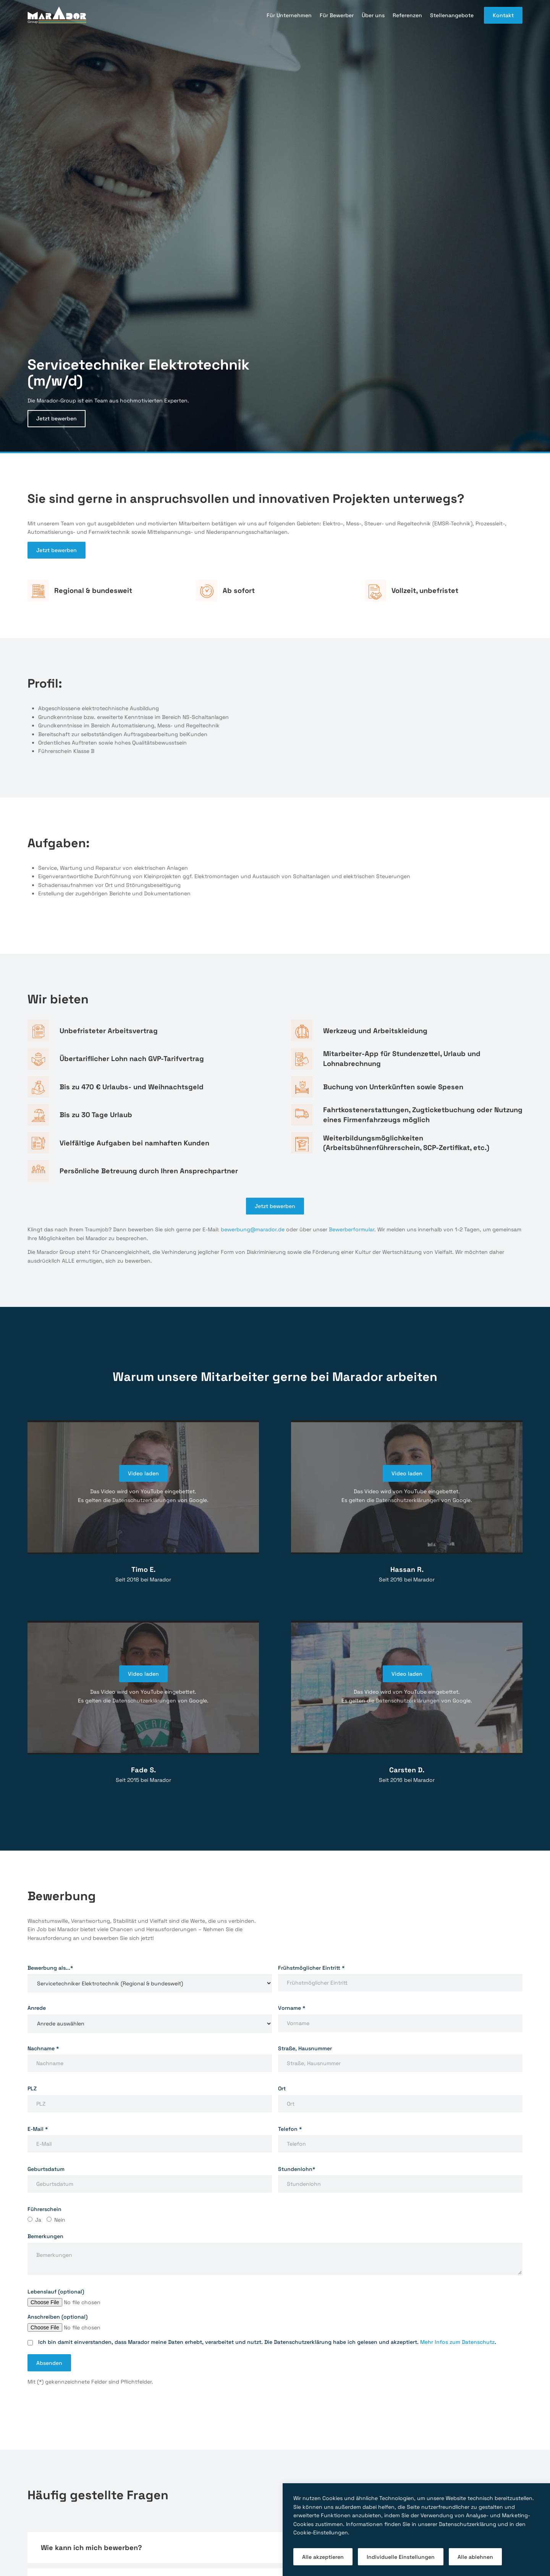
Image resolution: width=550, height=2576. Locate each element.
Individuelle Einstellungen (401, 2556)
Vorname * (291, 2007)
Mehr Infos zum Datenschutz (457, 2342)
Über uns (373, 15)
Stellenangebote (452, 15)
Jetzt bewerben (56, 418)
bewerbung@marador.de (253, 1229)
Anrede (37, 2007)
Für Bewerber (337, 15)
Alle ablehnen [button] (475, 2556)
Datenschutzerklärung (467, 2524)
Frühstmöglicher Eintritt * (311, 1967)
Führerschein (44, 2209)
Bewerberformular (351, 1229)
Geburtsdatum (46, 2169)
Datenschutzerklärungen (144, 1500)
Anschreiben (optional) (57, 2316)
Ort (282, 2088)
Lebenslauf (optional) (56, 2291)
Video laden (143, 1473)
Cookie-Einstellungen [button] (320, 2532)
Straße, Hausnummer (305, 2048)
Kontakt (503, 15)
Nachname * (43, 2048)
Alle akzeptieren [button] (323, 2556)
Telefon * (290, 2128)
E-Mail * (38, 2128)
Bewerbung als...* (50, 1967)
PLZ (32, 2088)
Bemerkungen (45, 2236)
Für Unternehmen (289, 15)
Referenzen (407, 15)
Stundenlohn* (296, 2169)
